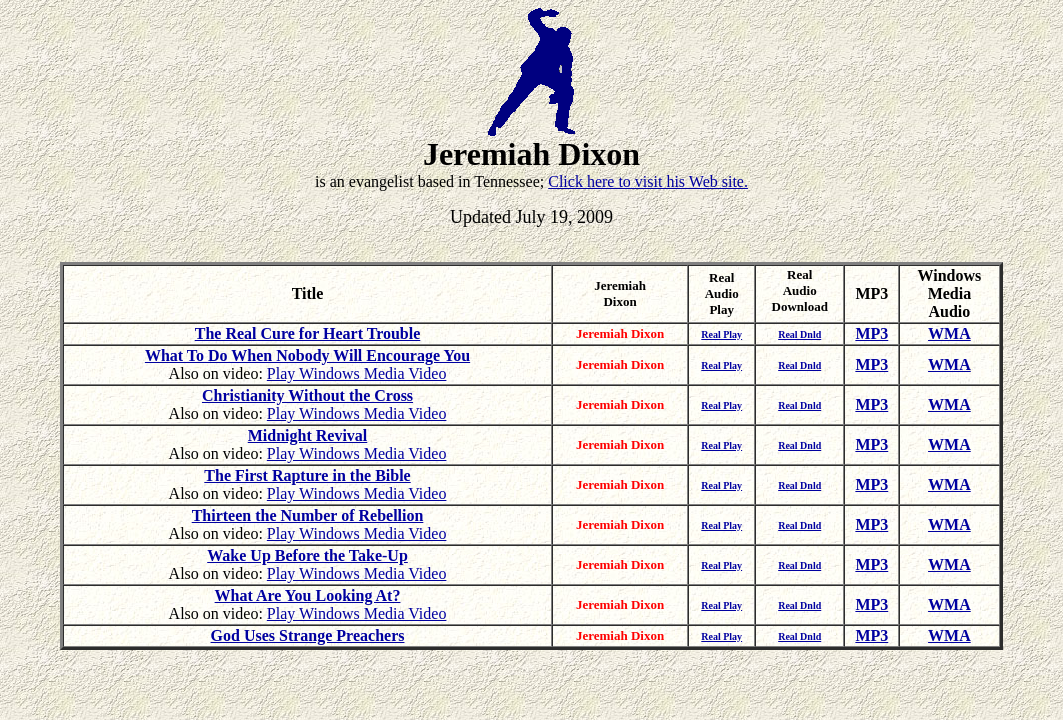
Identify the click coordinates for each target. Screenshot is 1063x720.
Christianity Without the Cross (307, 395)
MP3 (871, 333)
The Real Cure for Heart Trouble (308, 333)
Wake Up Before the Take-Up (307, 555)
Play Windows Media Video (357, 373)
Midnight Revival (308, 435)
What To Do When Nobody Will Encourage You (307, 355)
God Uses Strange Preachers (308, 635)
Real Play (721, 334)
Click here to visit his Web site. (648, 181)
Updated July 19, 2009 (531, 217)
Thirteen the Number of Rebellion (308, 515)
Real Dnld (799, 334)
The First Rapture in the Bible (307, 475)
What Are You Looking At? (308, 595)
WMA (949, 333)
